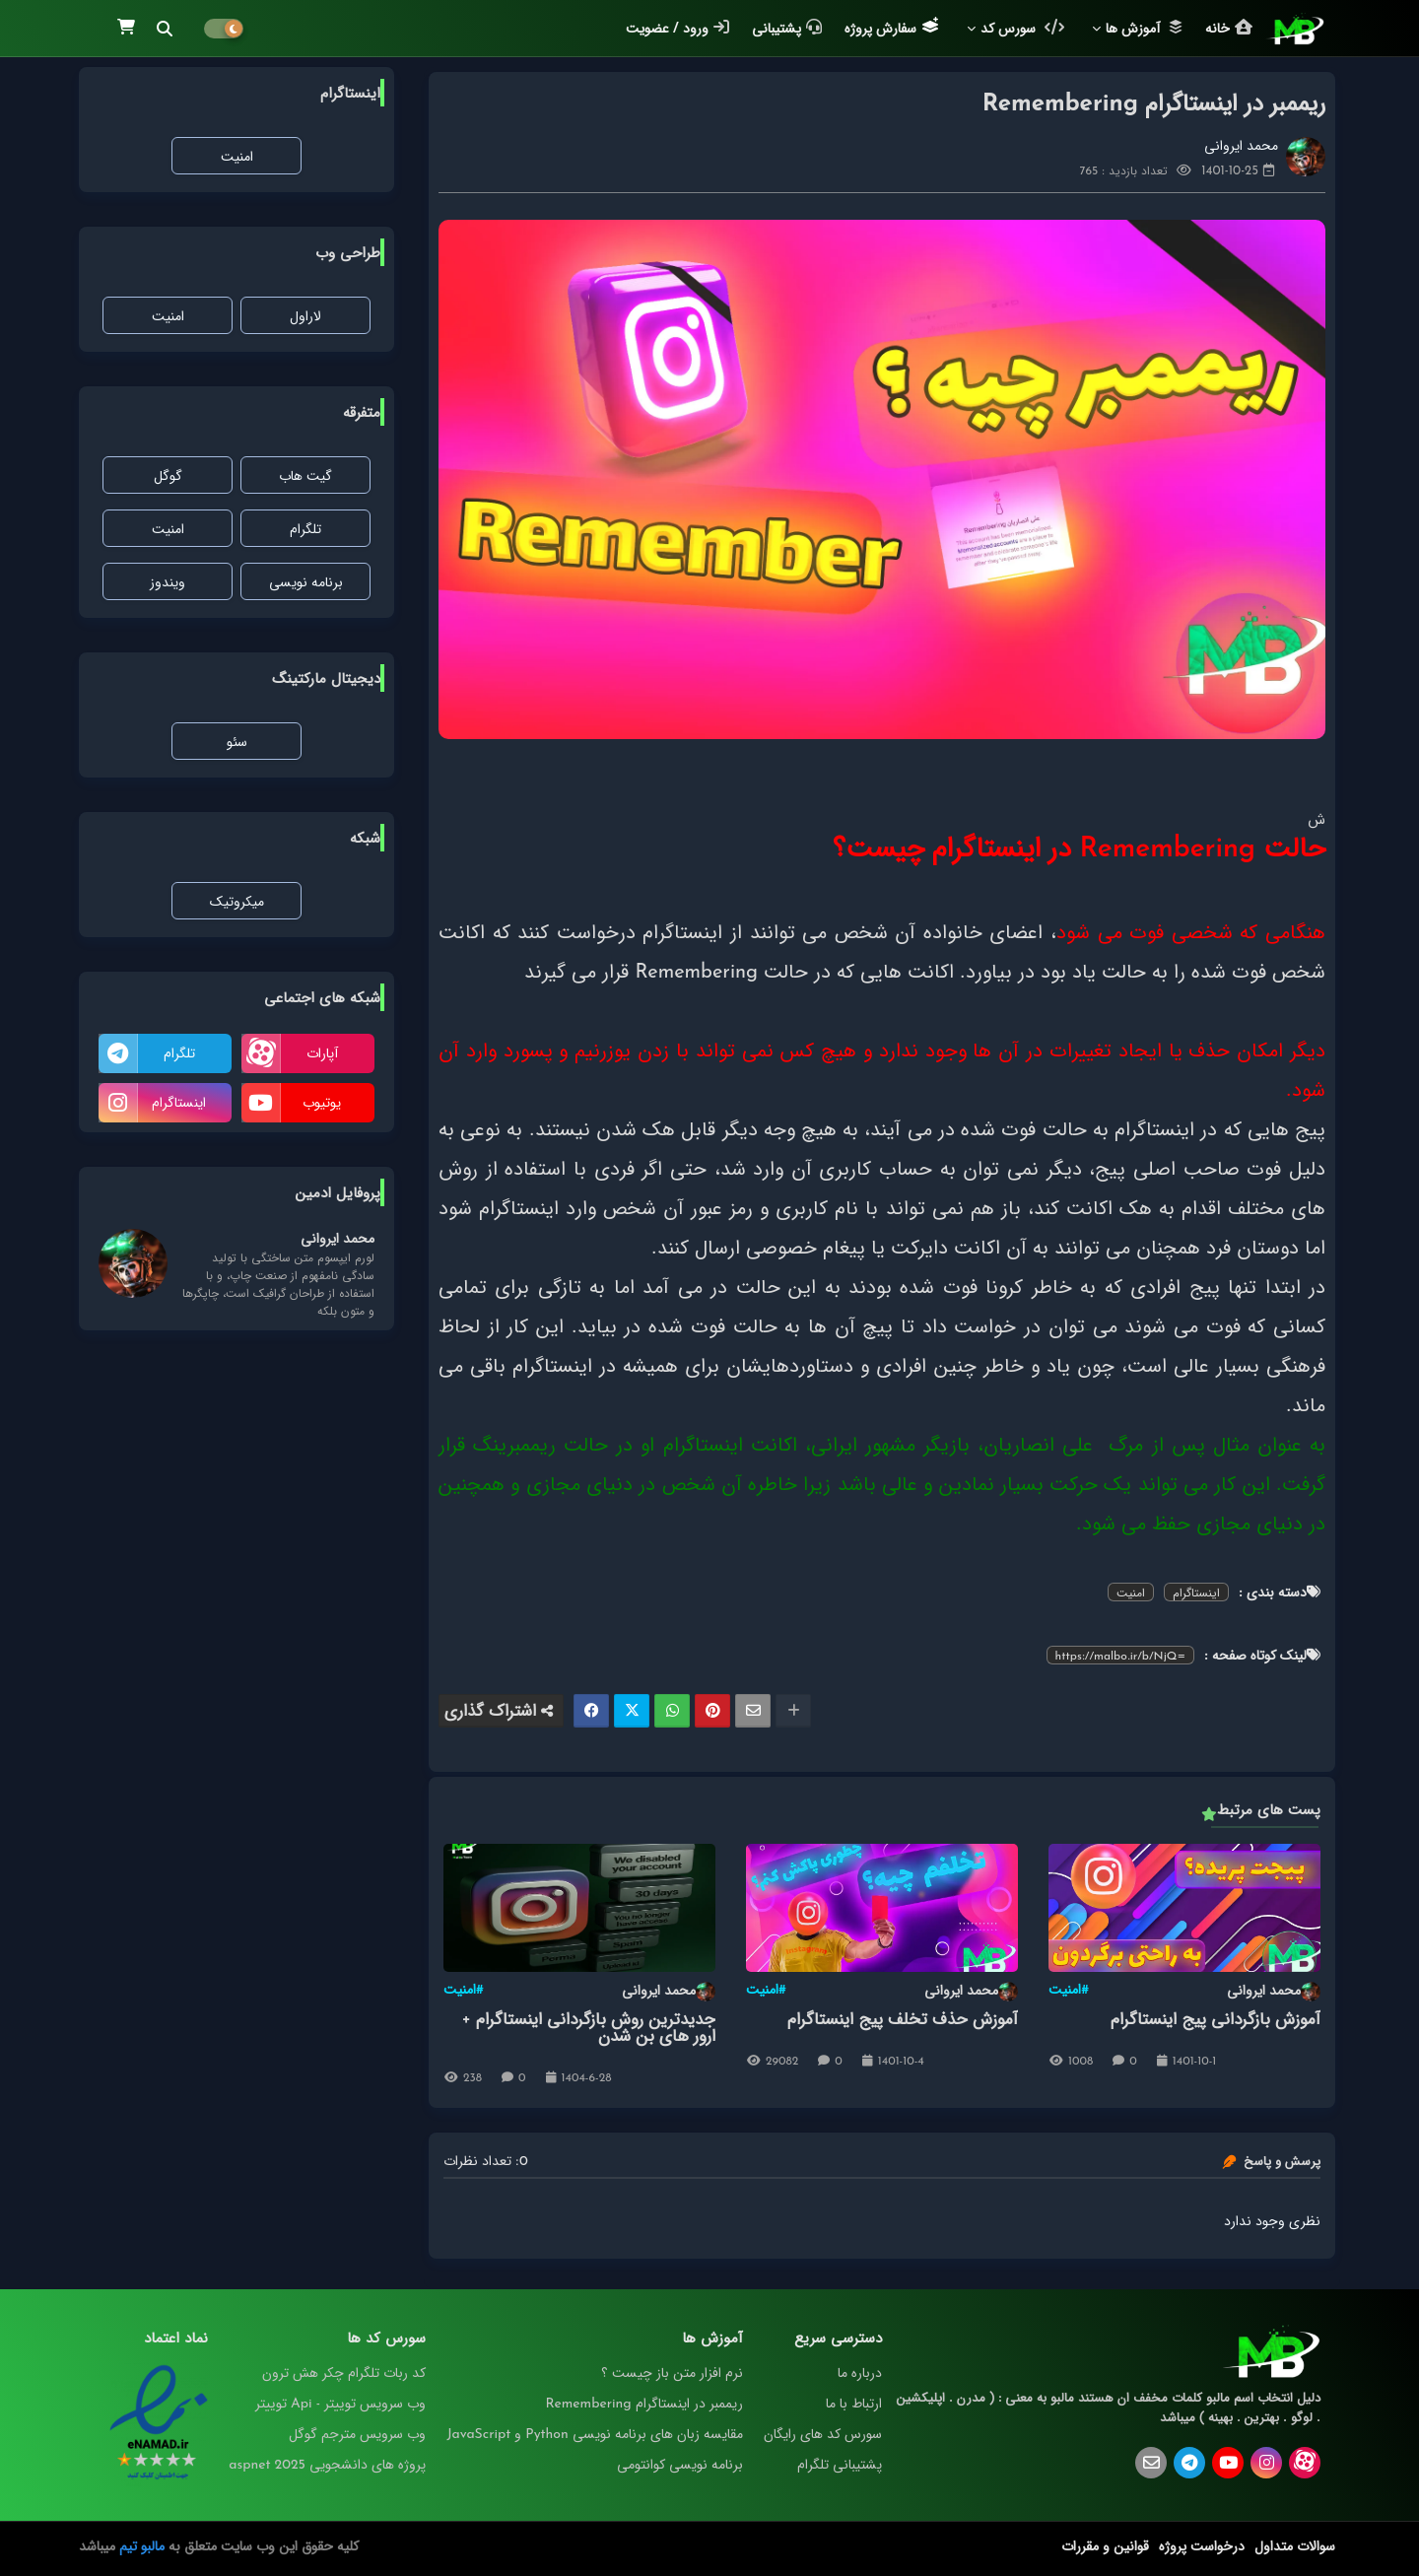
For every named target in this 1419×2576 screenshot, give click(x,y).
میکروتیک (237, 902)
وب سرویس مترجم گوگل (357, 2434)
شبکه (365, 838)
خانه (1228, 28)
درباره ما (860, 2373)
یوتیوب (322, 1103)
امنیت (1130, 1592)
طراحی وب (347, 253)
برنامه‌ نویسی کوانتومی (680, 2464)
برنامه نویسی (306, 582)
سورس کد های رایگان (823, 2434)
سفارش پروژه (892, 27)
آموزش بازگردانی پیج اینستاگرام (1215, 2019)
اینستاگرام (1196, 1592)
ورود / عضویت (677, 28)
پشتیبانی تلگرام (839, 2464)
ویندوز (167, 582)
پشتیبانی (787, 28)
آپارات (322, 1053)
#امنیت (1068, 1990)
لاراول (305, 316)
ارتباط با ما (854, 2403)
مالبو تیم (142, 2546)
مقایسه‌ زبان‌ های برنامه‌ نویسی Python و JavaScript (594, 2434)
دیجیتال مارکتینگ (326, 679)
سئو (237, 742)
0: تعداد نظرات (485, 2162)
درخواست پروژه (1202, 2546)
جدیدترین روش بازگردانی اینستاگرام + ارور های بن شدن (588, 2028)
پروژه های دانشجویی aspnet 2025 (327, 2464)
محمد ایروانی (1273, 1991)
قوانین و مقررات (1105, 2546)
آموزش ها (1144, 28)
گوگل (168, 476)
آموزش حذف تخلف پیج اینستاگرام (902, 2019)
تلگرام (305, 529)
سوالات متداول (1294, 2546)
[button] (164, 28)
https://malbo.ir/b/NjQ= (1120, 1655)
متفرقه (361, 413)
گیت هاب (305, 476)
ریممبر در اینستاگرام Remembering (643, 2403)
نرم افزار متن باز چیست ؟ (672, 2373)
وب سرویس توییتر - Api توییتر (340, 2403)
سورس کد (1022, 28)
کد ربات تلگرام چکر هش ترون (344, 2373)
